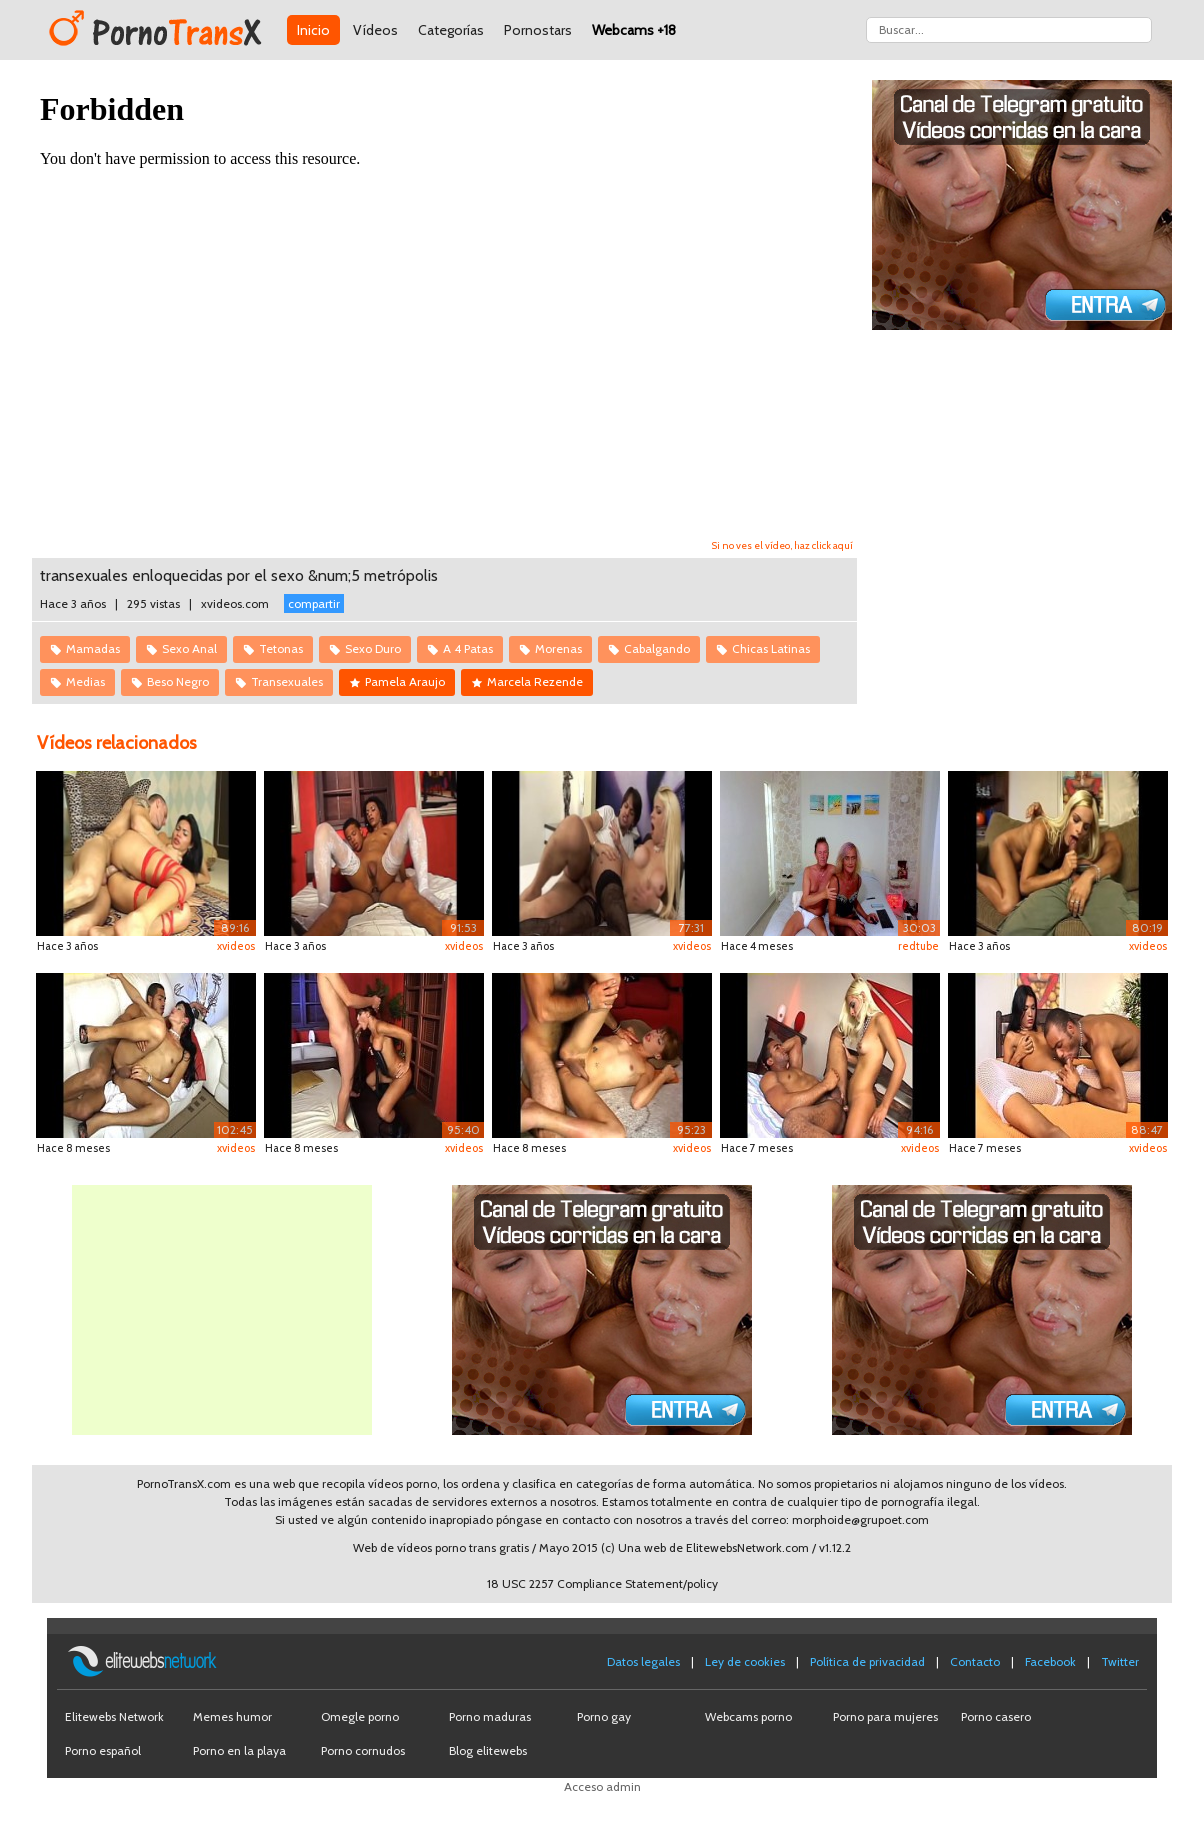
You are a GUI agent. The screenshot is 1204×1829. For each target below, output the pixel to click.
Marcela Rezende (535, 681)
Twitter (1120, 1661)
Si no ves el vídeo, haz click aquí (782, 545)
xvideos (236, 946)
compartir (314, 603)
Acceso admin (602, 1786)
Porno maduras (490, 1716)
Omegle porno (360, 1716)
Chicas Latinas (771, 648)
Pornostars (538, 30)
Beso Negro (178, 681)
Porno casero (996, 1716)
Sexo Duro (373, 648)
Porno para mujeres (885, 1716)
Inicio (313, 30)
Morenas (558, 648)
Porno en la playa (239, 1750)
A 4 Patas (468, 648)
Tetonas (281, 648)
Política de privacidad (867, 1661)
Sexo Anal (189, 648)
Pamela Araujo (405, 681)
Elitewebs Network (114, 1716)
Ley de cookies (745, 1661)
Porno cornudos (363, 1750)
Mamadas (93, 648)
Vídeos (375, 30)
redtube (918, 946)
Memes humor (232, 1716)
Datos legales (643, 1661)
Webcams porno (748, 1716)
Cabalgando (657, 648)
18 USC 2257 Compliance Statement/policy (602, 1583)
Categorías (451, 30)
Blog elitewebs (488, 1750)
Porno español (103, 1750)
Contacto (975, 1661)
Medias (85, 681)
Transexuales (287, 681)
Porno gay (604, 1716)
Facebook (1050, 1661)
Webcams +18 (634, 30)
